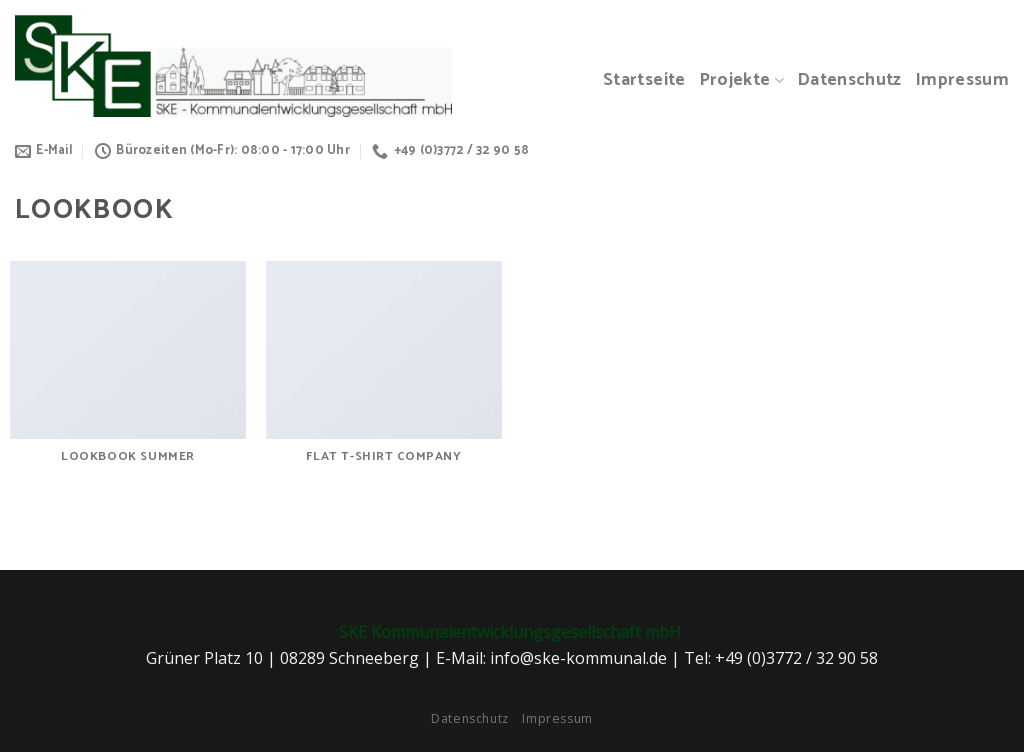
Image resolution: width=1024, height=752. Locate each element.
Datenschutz (850, 80)
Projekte (742, 80)
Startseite (644, 80)
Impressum (962, 80)
